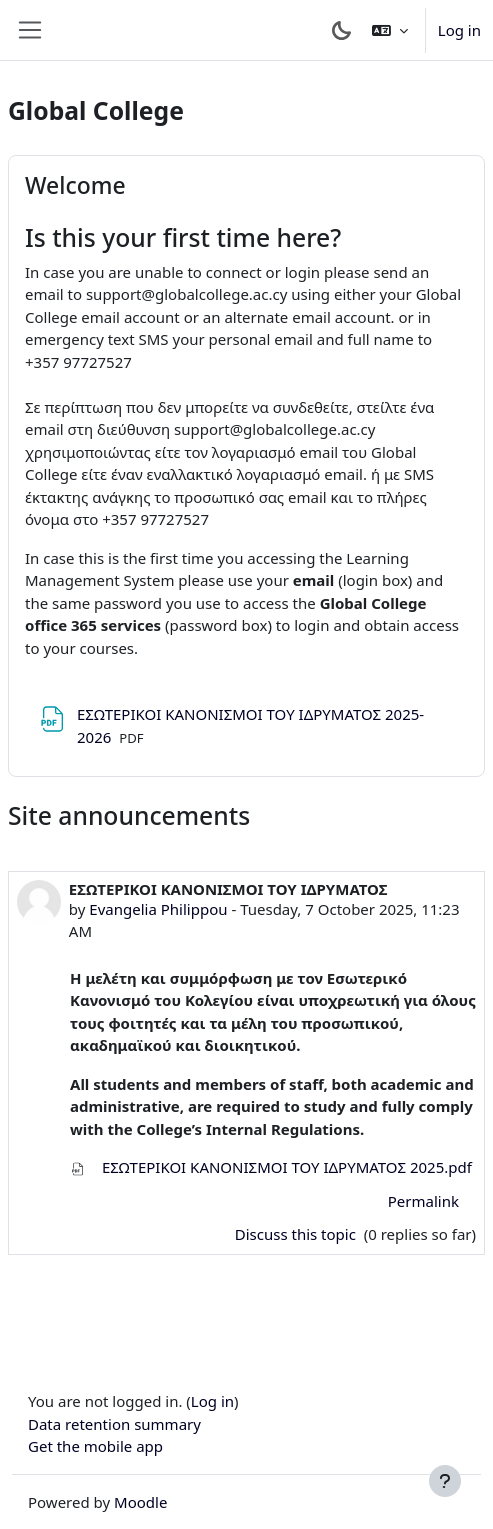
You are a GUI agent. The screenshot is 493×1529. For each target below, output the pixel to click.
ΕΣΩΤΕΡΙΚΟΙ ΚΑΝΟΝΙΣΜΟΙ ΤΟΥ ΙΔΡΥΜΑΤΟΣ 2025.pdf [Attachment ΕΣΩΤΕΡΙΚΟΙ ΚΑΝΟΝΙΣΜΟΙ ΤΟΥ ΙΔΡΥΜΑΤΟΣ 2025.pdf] (271, 1167)
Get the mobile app (95, 1446)
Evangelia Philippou (158, 909)
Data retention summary (114, 1424)
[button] (390, 30)
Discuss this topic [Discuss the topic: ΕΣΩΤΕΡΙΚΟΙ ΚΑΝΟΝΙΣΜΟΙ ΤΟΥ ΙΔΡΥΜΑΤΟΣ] (297, 1234)
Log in (459, 30)
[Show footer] (445, 1481)
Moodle (140, 1502)
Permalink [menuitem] (423, 1201)
